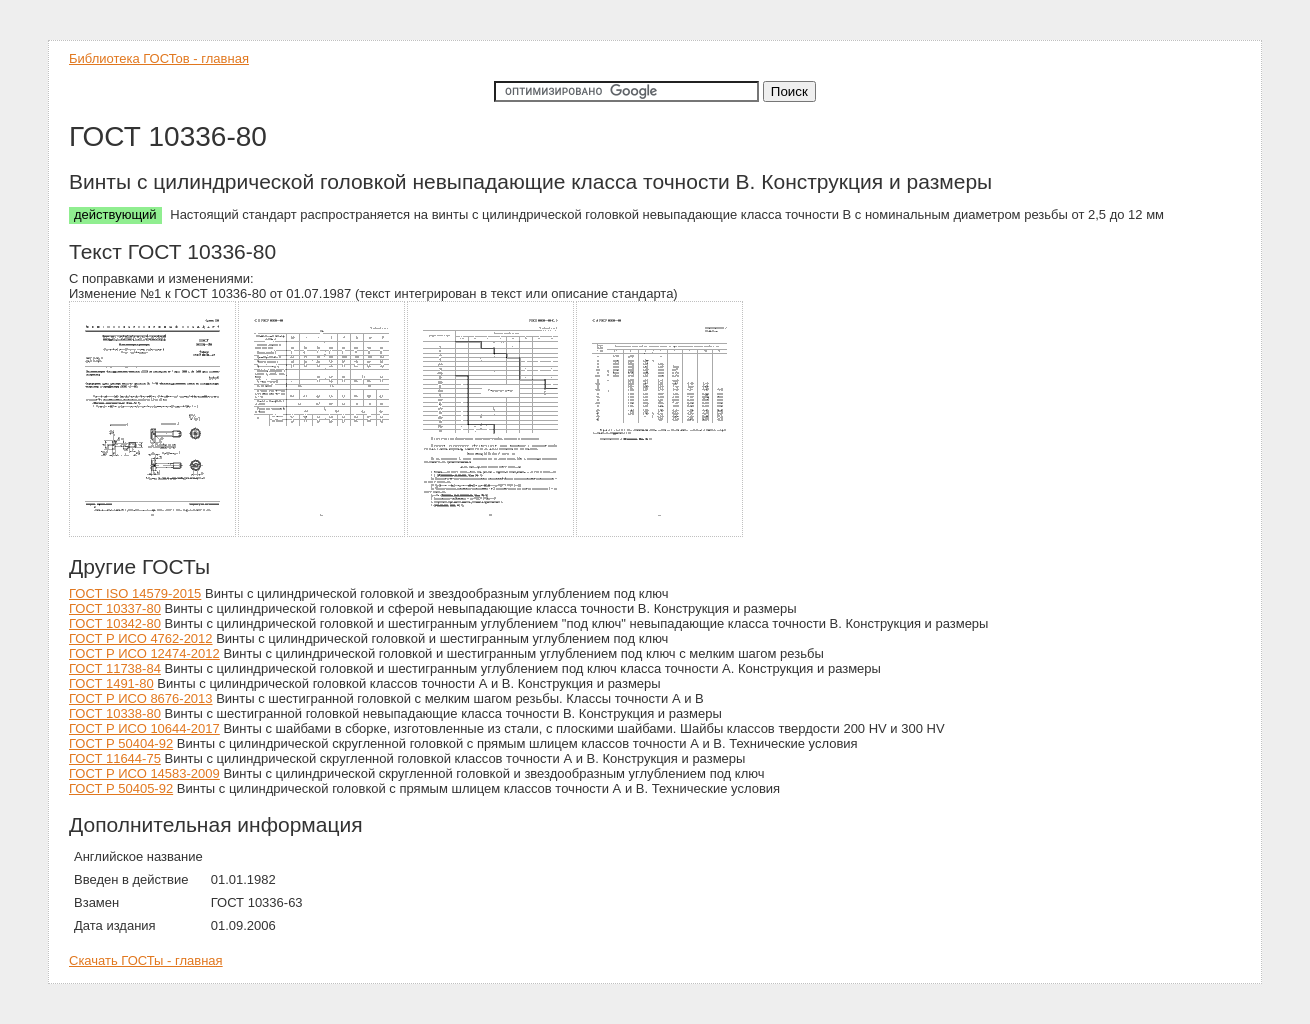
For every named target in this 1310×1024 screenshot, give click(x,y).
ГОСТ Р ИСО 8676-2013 (141, 698)
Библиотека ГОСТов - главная (159, 58)
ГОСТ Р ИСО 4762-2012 (141, 638)
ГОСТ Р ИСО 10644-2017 (144, 728)
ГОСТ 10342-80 (115, 623)
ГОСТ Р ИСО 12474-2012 (144, 653)
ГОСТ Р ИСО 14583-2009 (144, 773)
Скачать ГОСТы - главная (146, 960)
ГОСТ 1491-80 (111, 683)
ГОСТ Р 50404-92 (121, 743)
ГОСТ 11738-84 (115, 668)
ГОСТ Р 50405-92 (121, 788)
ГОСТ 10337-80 (115, 608)
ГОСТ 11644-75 (115, 758)
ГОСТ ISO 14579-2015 (135, 593)
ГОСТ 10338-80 (115, 713)
